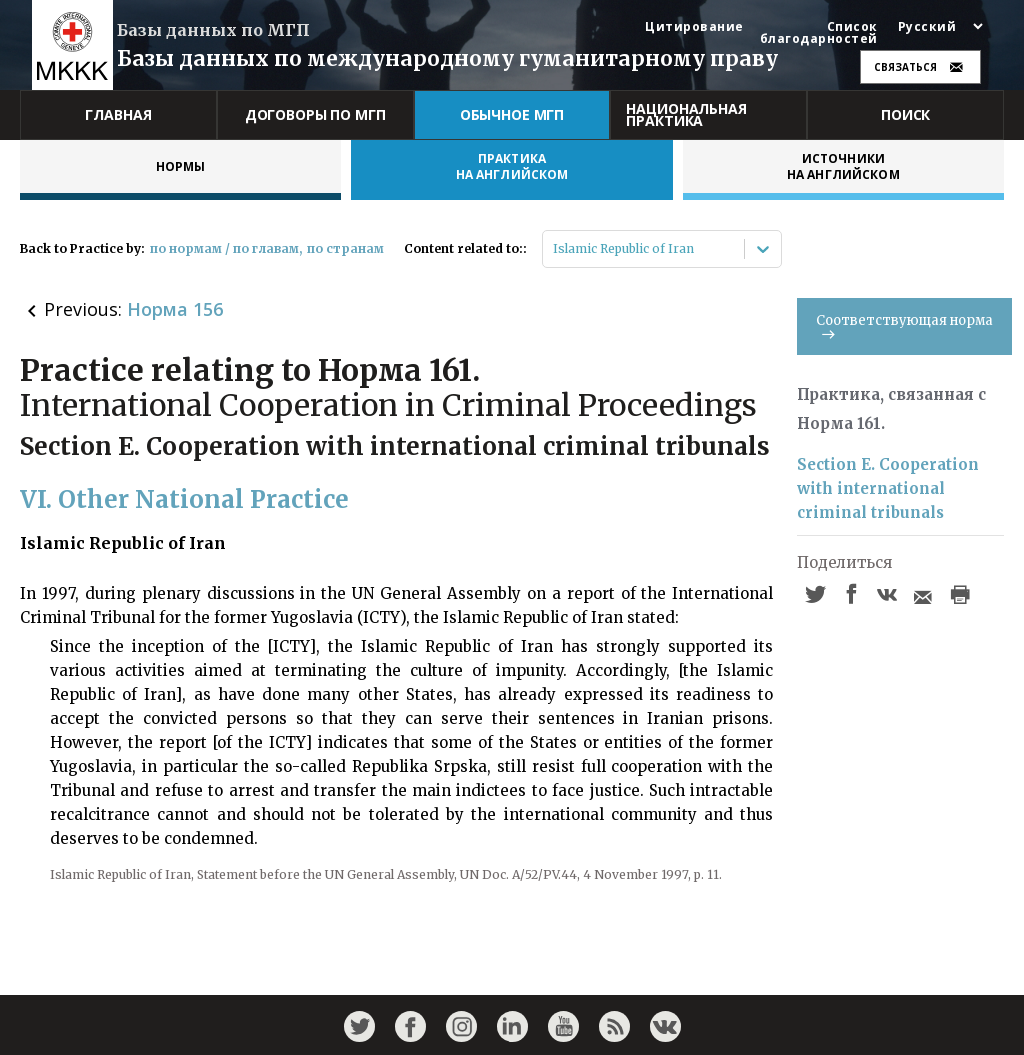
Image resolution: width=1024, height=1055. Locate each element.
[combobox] (554, 249)
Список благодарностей (819, 33)
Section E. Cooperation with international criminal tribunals (888, 488)
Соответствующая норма (904, 325)
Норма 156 (175, 309)
